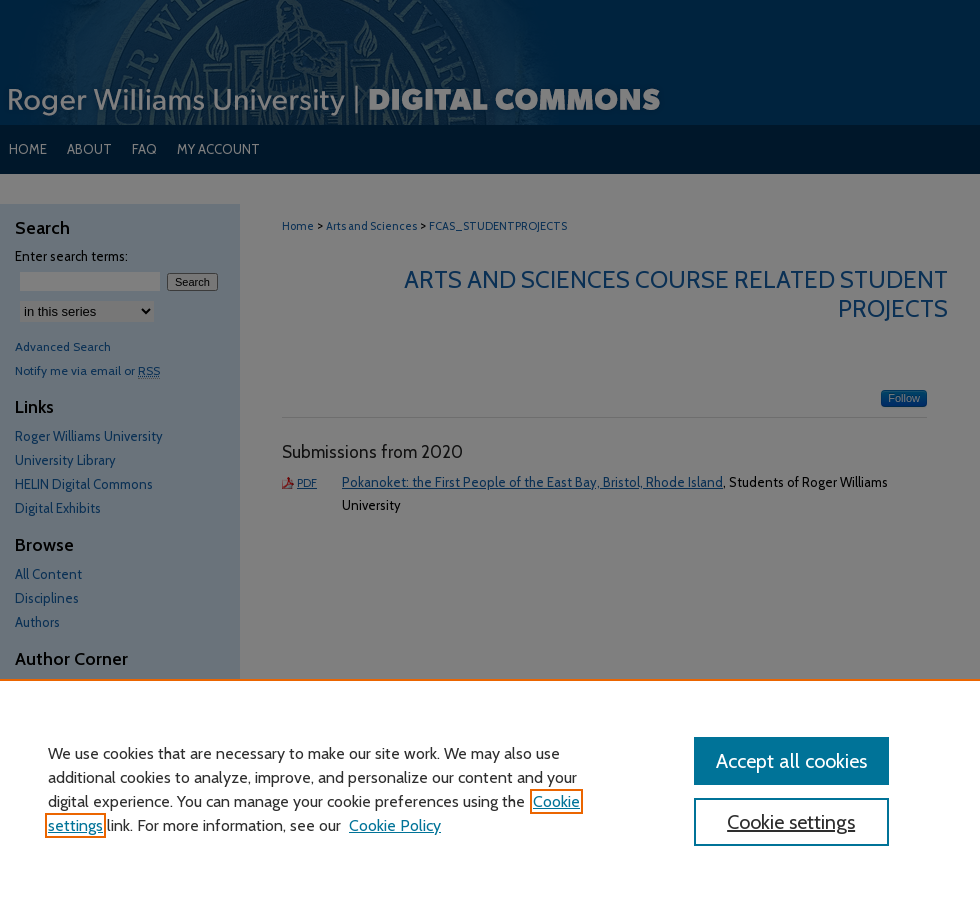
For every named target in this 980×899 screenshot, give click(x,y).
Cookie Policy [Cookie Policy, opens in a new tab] (395, 825)
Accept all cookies (791, 761)
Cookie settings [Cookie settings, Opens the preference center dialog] (791, 822)
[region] (490, 789)
